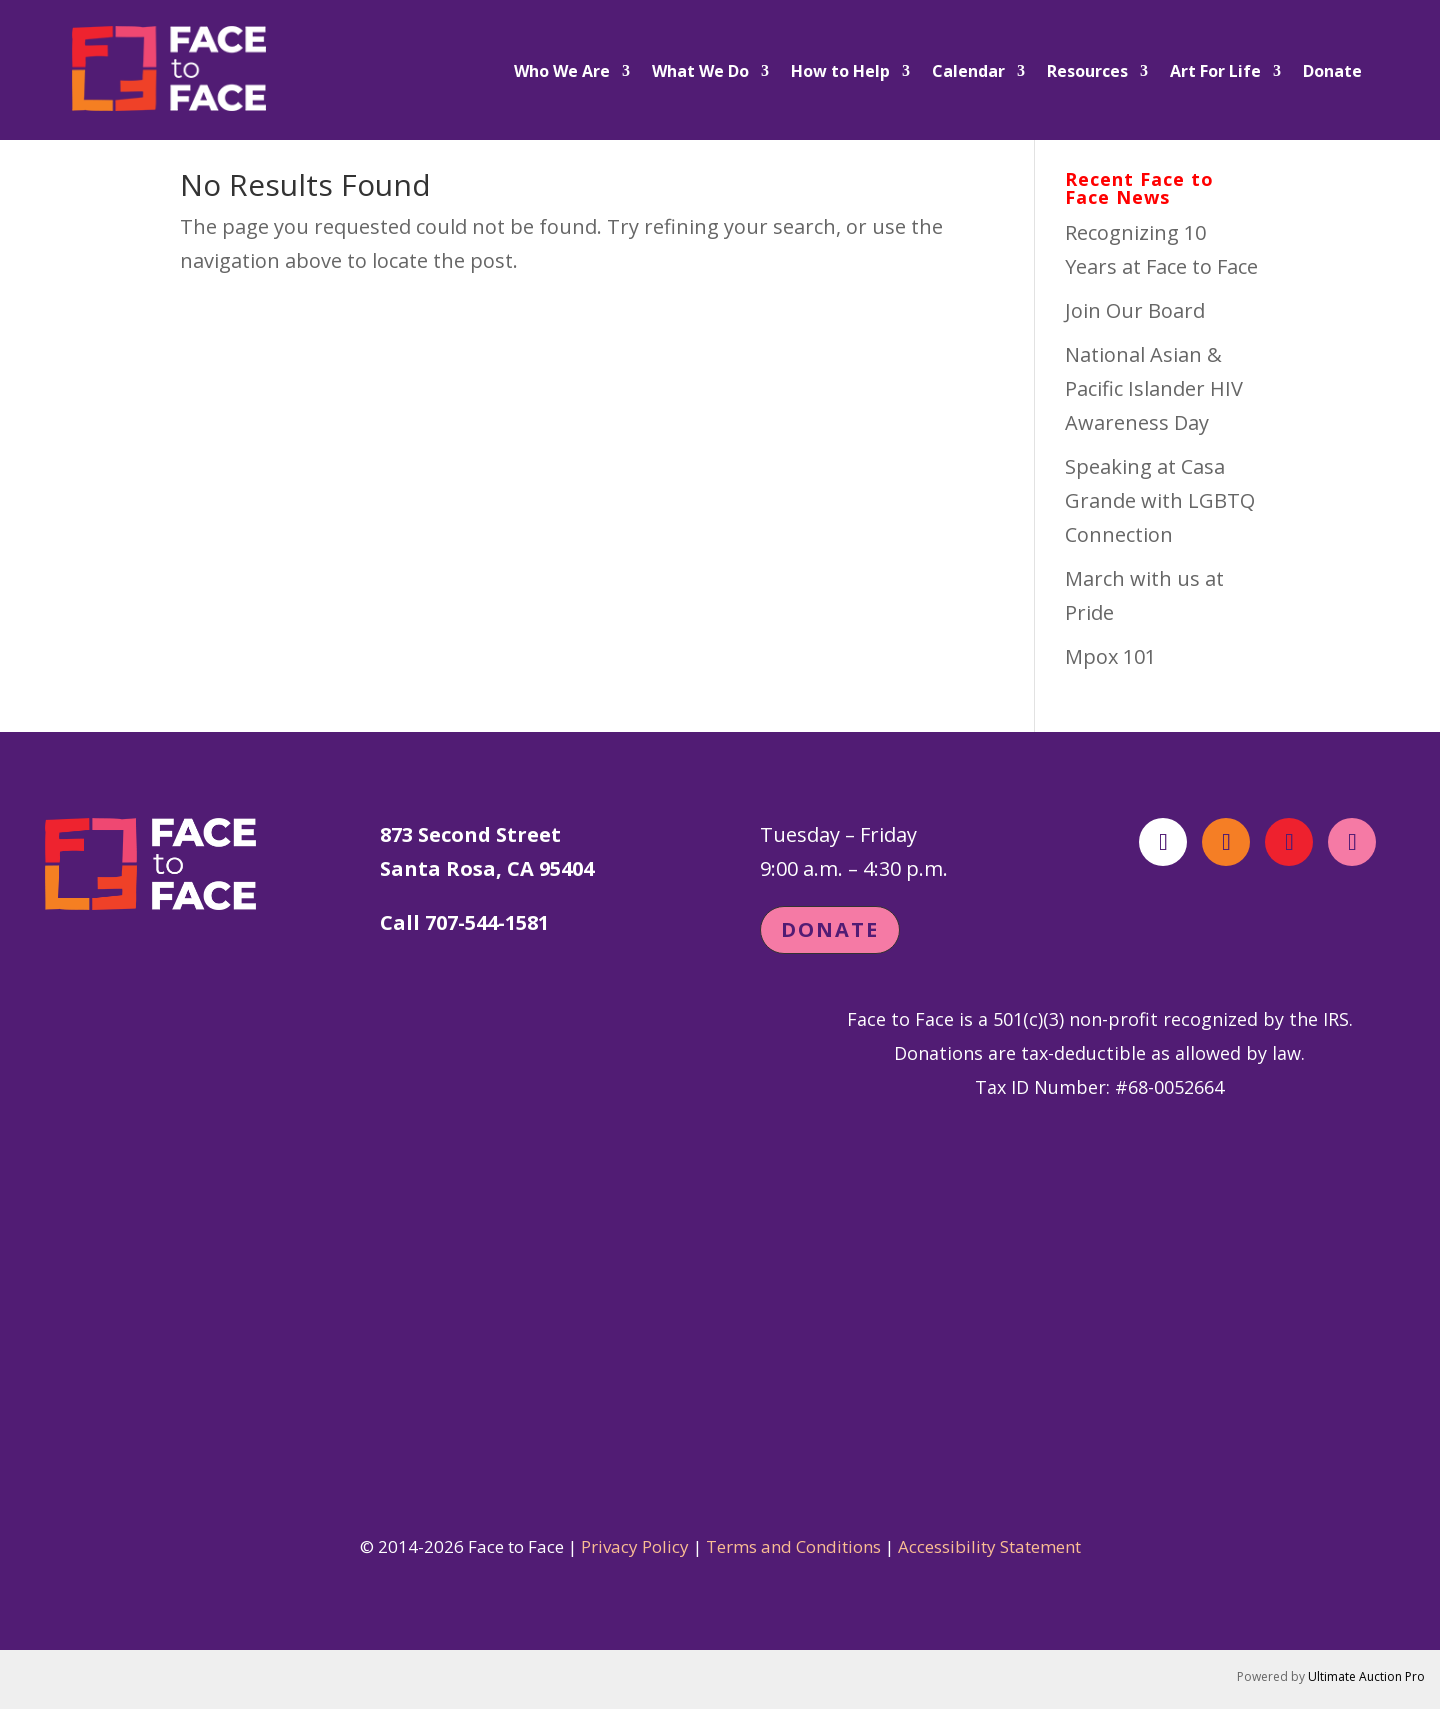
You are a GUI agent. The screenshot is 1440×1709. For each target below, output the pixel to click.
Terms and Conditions (793, 1546)
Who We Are (562, 73)
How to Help (840, 73)
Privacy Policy (635, 1546)
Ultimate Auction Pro (1366, 1676)
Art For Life (1215, 73)
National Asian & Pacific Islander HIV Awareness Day (1154, 388)
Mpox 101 (1110, 656)
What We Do (700, 73)
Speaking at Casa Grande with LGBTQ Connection (1160, 500)
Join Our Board (1135, 310)
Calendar (968, 73)
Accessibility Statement (989, 1546)
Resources (1087, 73)
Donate (1332, 73)
